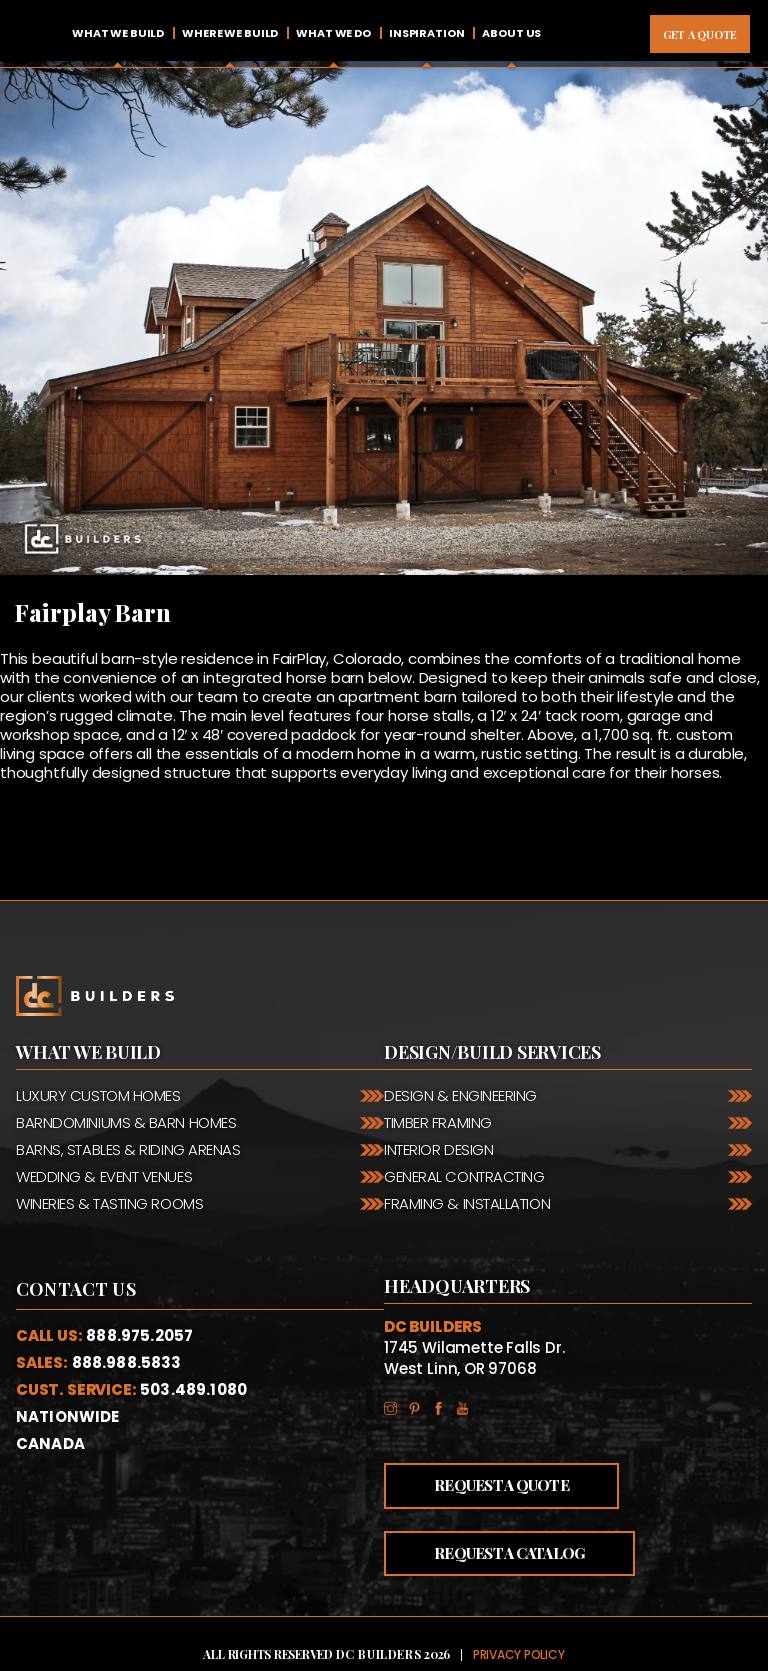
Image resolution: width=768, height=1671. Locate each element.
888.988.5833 (127, 1362)
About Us (511, 33)
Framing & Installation (467, 1203)
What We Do (333, 33)
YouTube (468, 1405)
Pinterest (420, 1405)
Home (35, 33)
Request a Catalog (509, 1553)
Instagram (396, 1405)
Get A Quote (700, 34)
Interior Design (438, 1149)
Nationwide (68, 1416)
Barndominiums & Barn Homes (126, 1122)
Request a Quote (501, 1485)
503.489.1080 (193, 1389)
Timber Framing (438, 1122)
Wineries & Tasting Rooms (109, 1203)
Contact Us (76, 1289)
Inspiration (427, 33)
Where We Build (230, 33)
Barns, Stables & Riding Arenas (128, 1149)
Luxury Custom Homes (98, 1095)
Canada (50, 1443)
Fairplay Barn (93, 612)
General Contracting (464, 1176)
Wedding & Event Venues (104, 1176)
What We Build (118, 33)
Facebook (444, 1405)
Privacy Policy (519, 1654)
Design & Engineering (460, 1095)
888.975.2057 (139, 1335)
